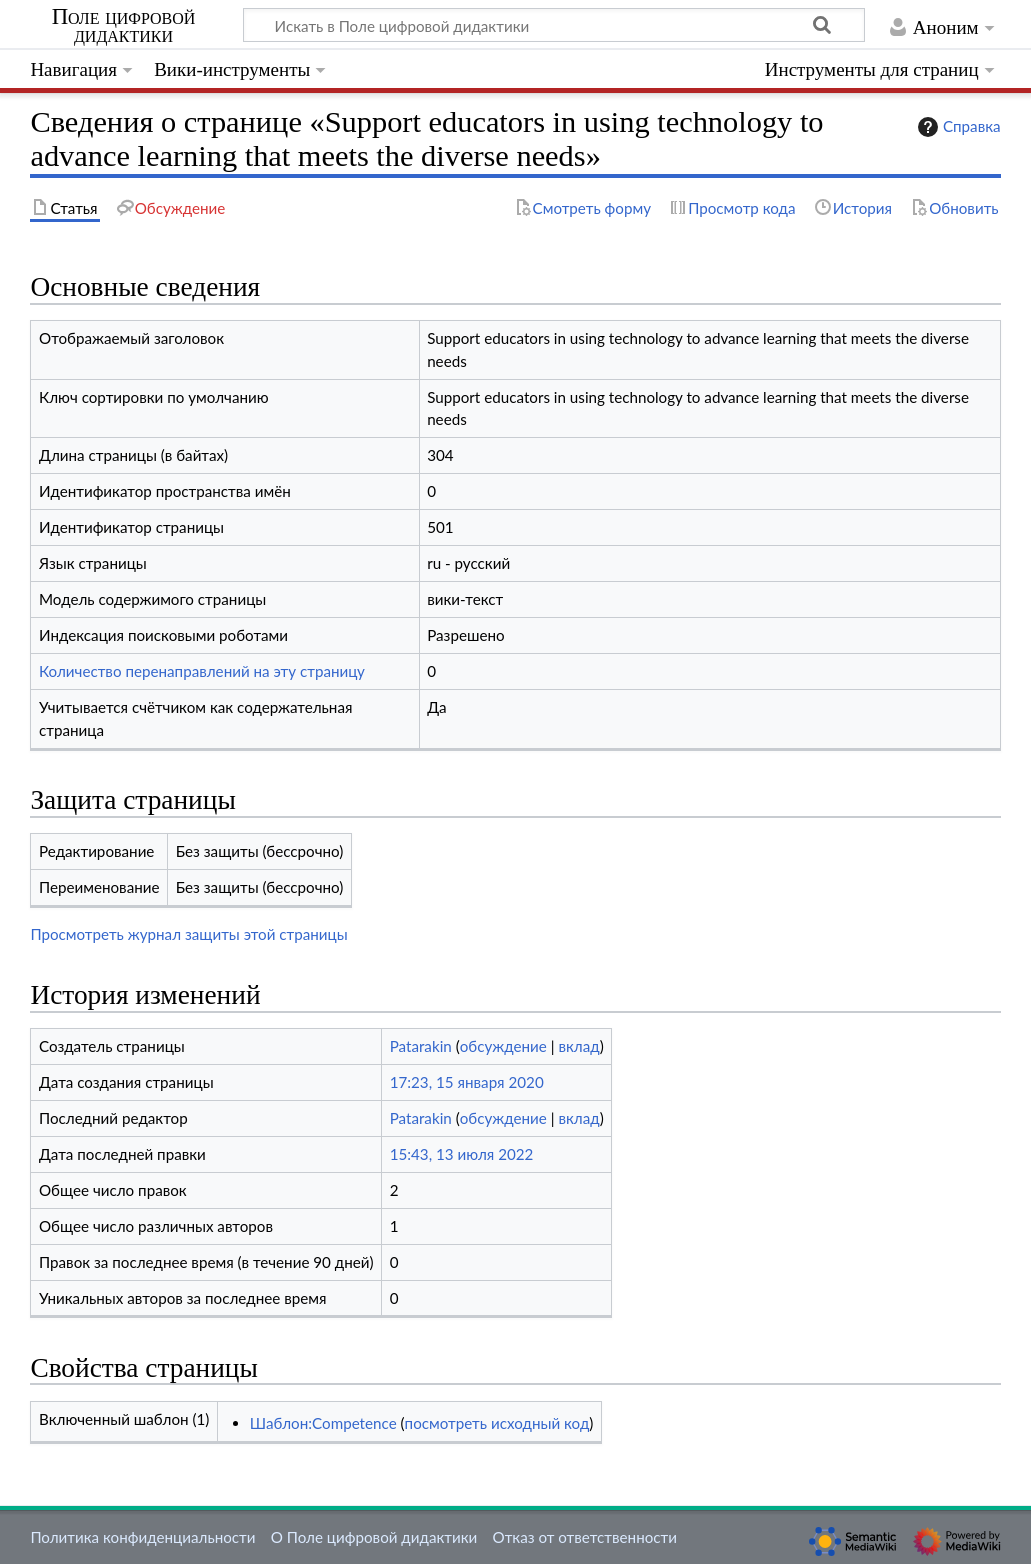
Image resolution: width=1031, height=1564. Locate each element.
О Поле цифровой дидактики (374, 1537)
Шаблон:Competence (323, 1423)
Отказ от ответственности (585, 1537)
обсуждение (503, 1046)
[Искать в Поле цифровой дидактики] (554, 25)
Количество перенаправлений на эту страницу (202, 671)
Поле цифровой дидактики (124, 26)
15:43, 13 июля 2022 (462, 1154)
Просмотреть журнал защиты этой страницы (188, 934)
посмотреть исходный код (497, 1423)
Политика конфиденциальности (142, 1537)
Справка (957, 127)
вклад (578, 1046)
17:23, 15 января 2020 (467, 1082)
